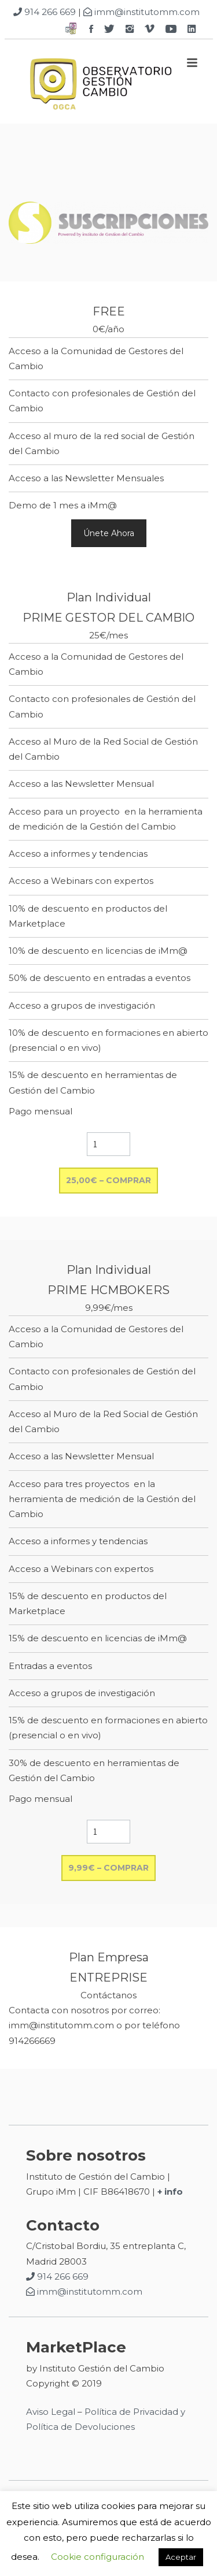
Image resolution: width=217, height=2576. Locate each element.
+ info (170, 2191)
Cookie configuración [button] (97, 2556)
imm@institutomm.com (141, 11)
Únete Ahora (108, 533)
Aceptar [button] (180, 2557)
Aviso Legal (50, 2411)
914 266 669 (44, 11)
